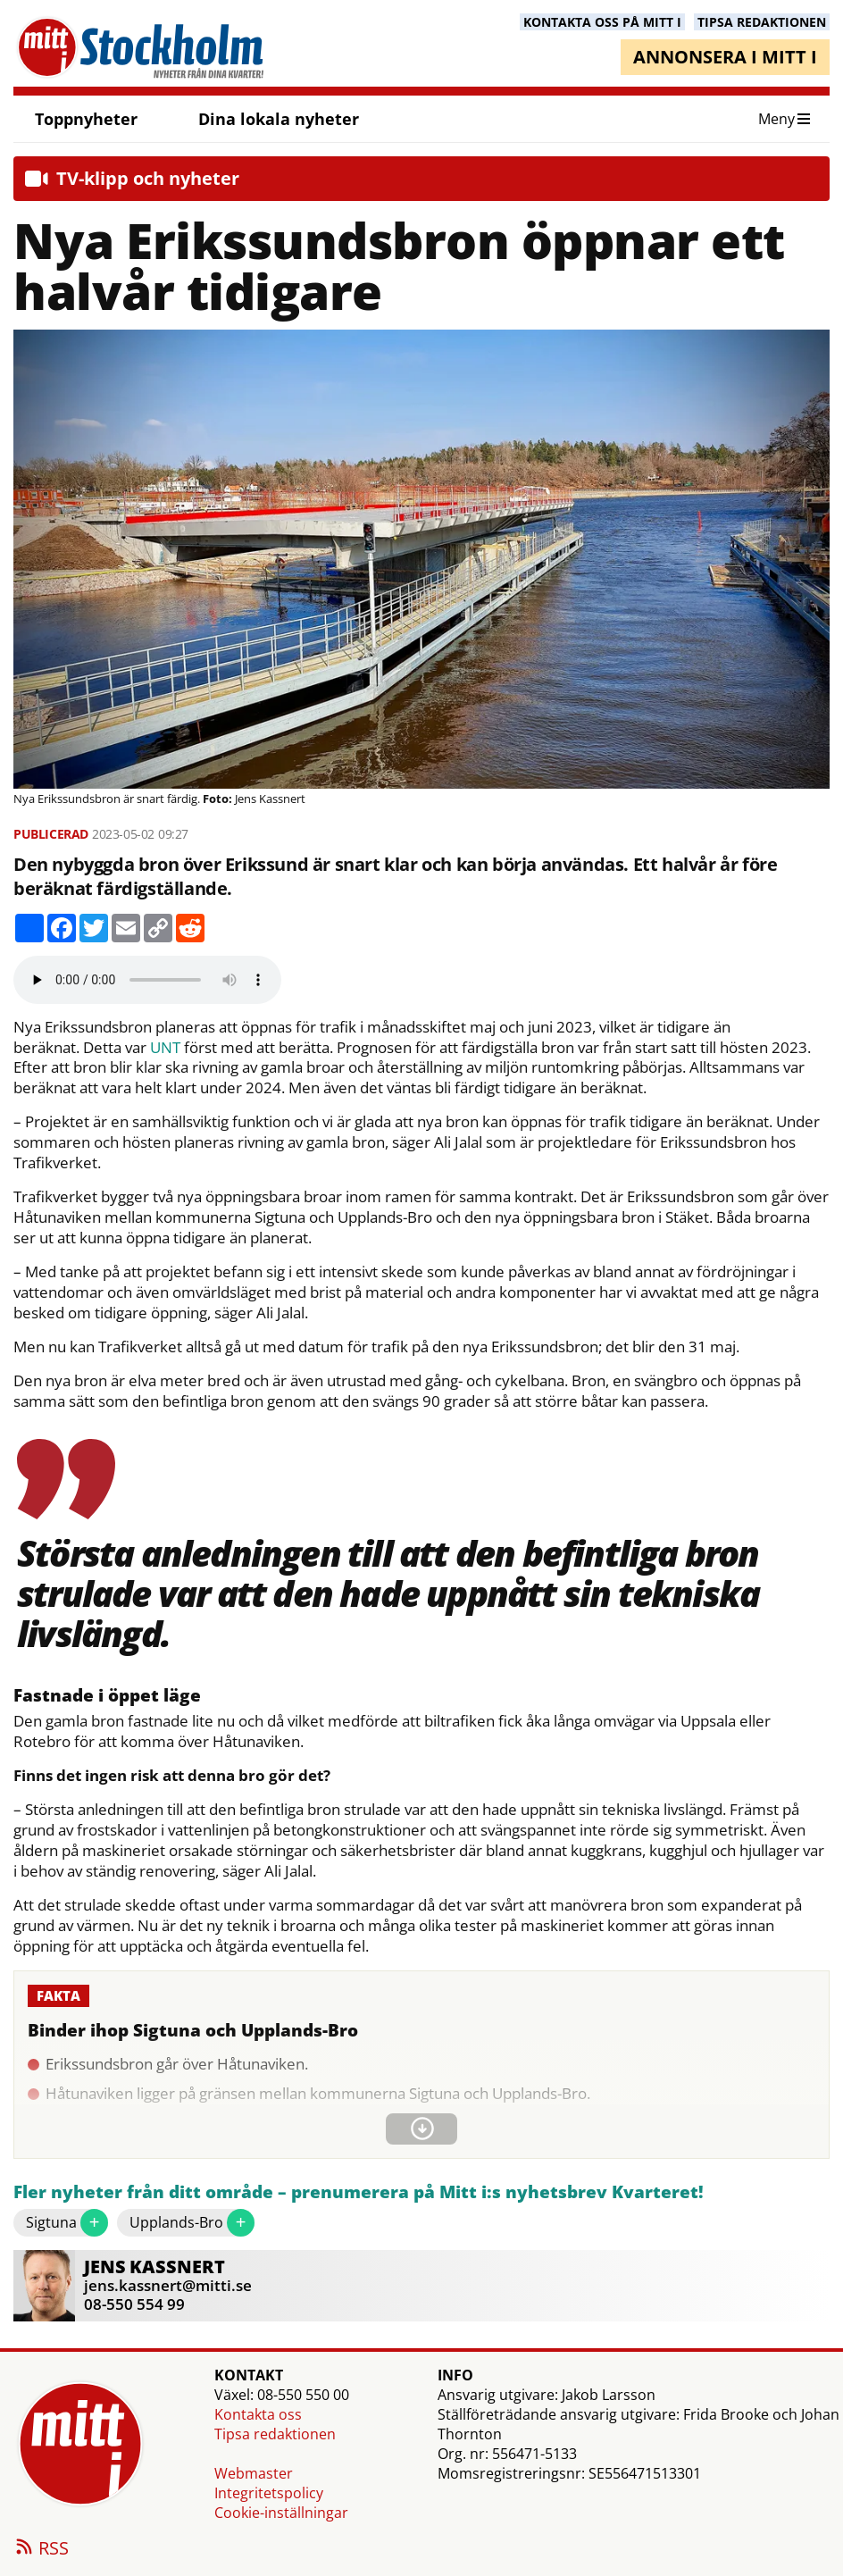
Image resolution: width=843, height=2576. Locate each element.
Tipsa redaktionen (275, 2434)
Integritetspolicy (268, 2493)
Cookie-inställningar (281, 2512)
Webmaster (253, 2473)
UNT (165, 1048)
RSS (41, 2549)
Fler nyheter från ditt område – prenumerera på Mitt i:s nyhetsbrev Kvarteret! (358, 2192)
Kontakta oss (258, 2414)
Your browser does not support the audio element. (147, 980)
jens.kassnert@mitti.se (168, 2285)
